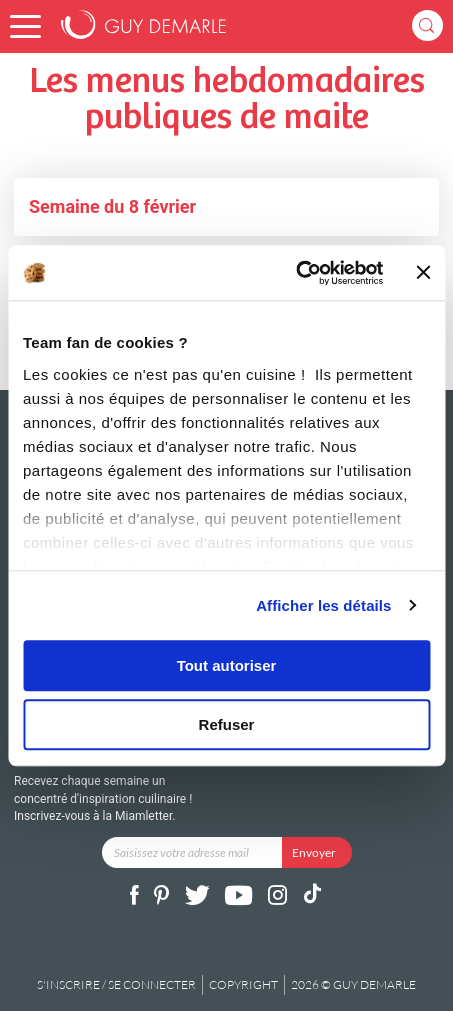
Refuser (227, 724)
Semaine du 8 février (112, 206)
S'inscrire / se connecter (116, 984)
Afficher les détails (323, 605)
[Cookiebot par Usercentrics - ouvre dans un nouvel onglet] (296, 273)
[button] (25, 26)
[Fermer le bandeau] (423, 273)
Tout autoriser (227, 665)
